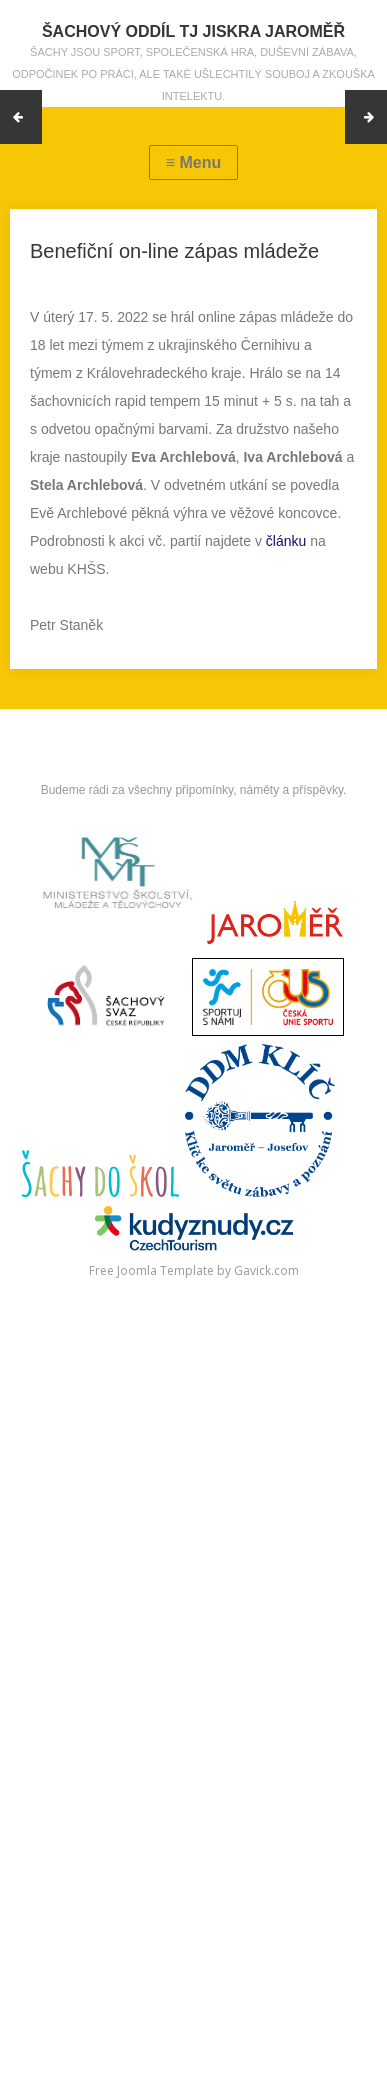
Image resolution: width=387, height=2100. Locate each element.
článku (286, 541)
